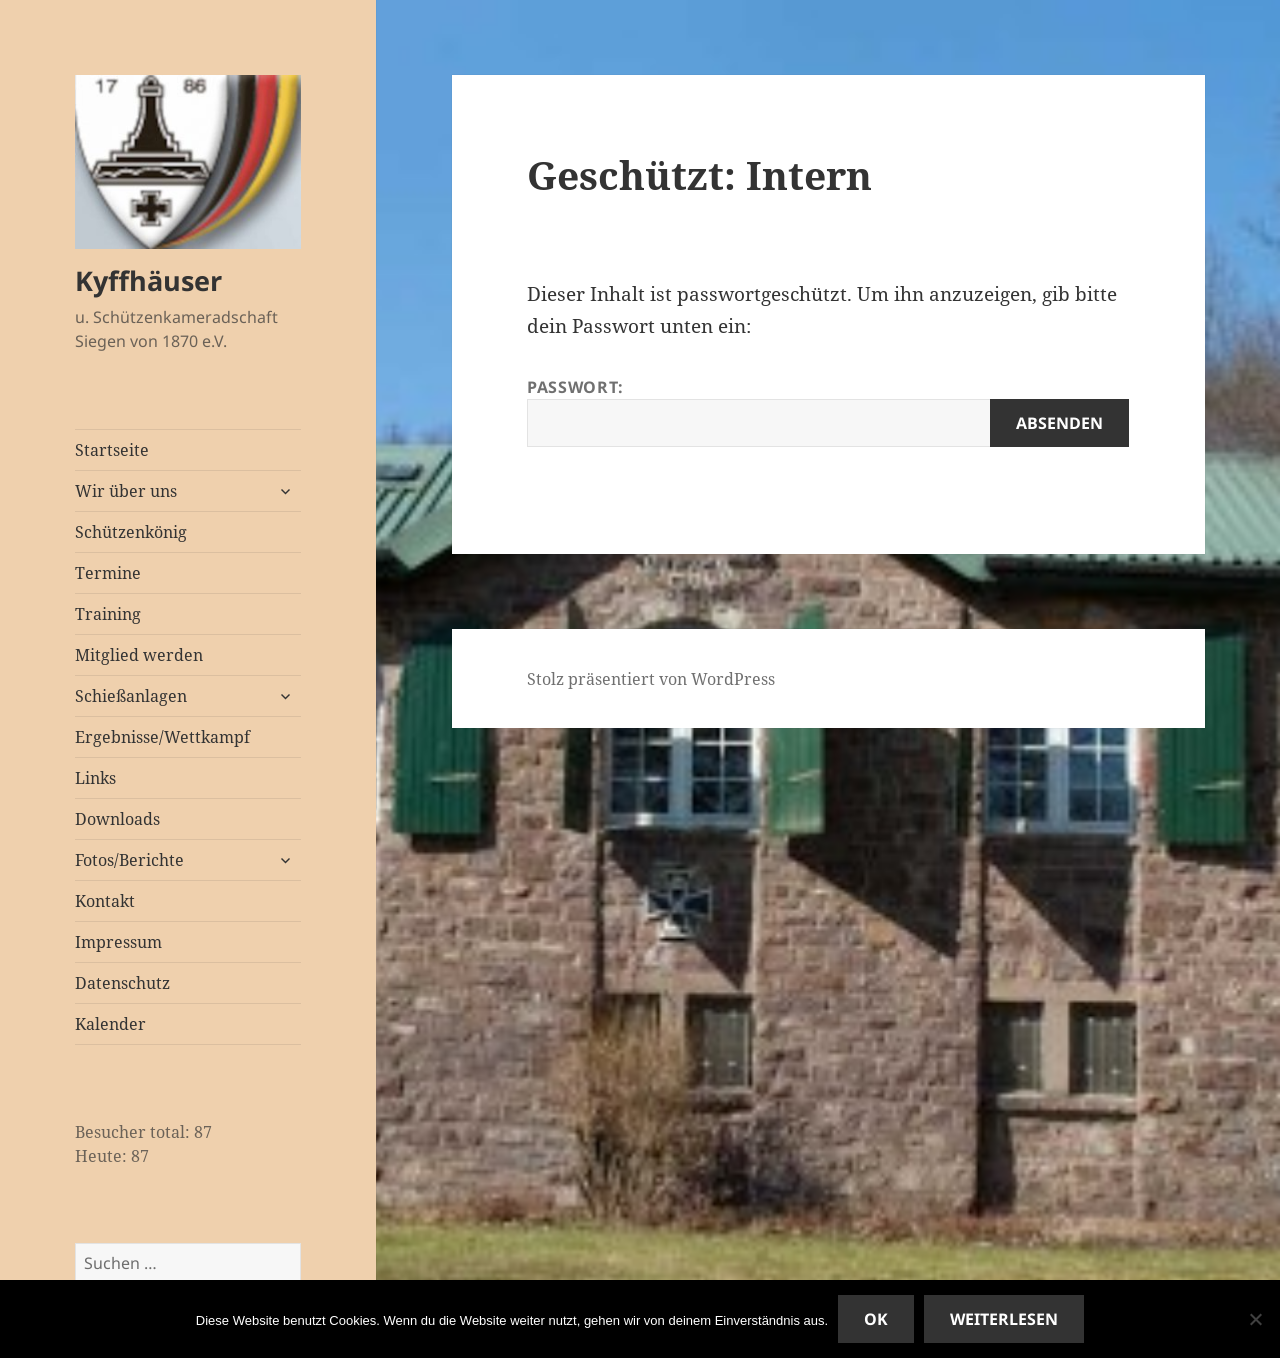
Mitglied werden (139, 655)
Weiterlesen (1004, 1319)
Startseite (112, 450)
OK (876, 1319)
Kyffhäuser (148, 280)
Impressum (118, 942)
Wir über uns (126, 491)
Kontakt (105, 901)
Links (95, 778)
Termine (108, 573)
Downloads (117, 819)
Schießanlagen (131, 696)
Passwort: (828, 411)
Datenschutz (122, 983)
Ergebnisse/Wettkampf (162, 737)
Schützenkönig (131, 532)
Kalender (110, 1024)
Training (108, 614)
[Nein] (1255, 1319)
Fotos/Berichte (129, 860)
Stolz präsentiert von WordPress (651, 679)
